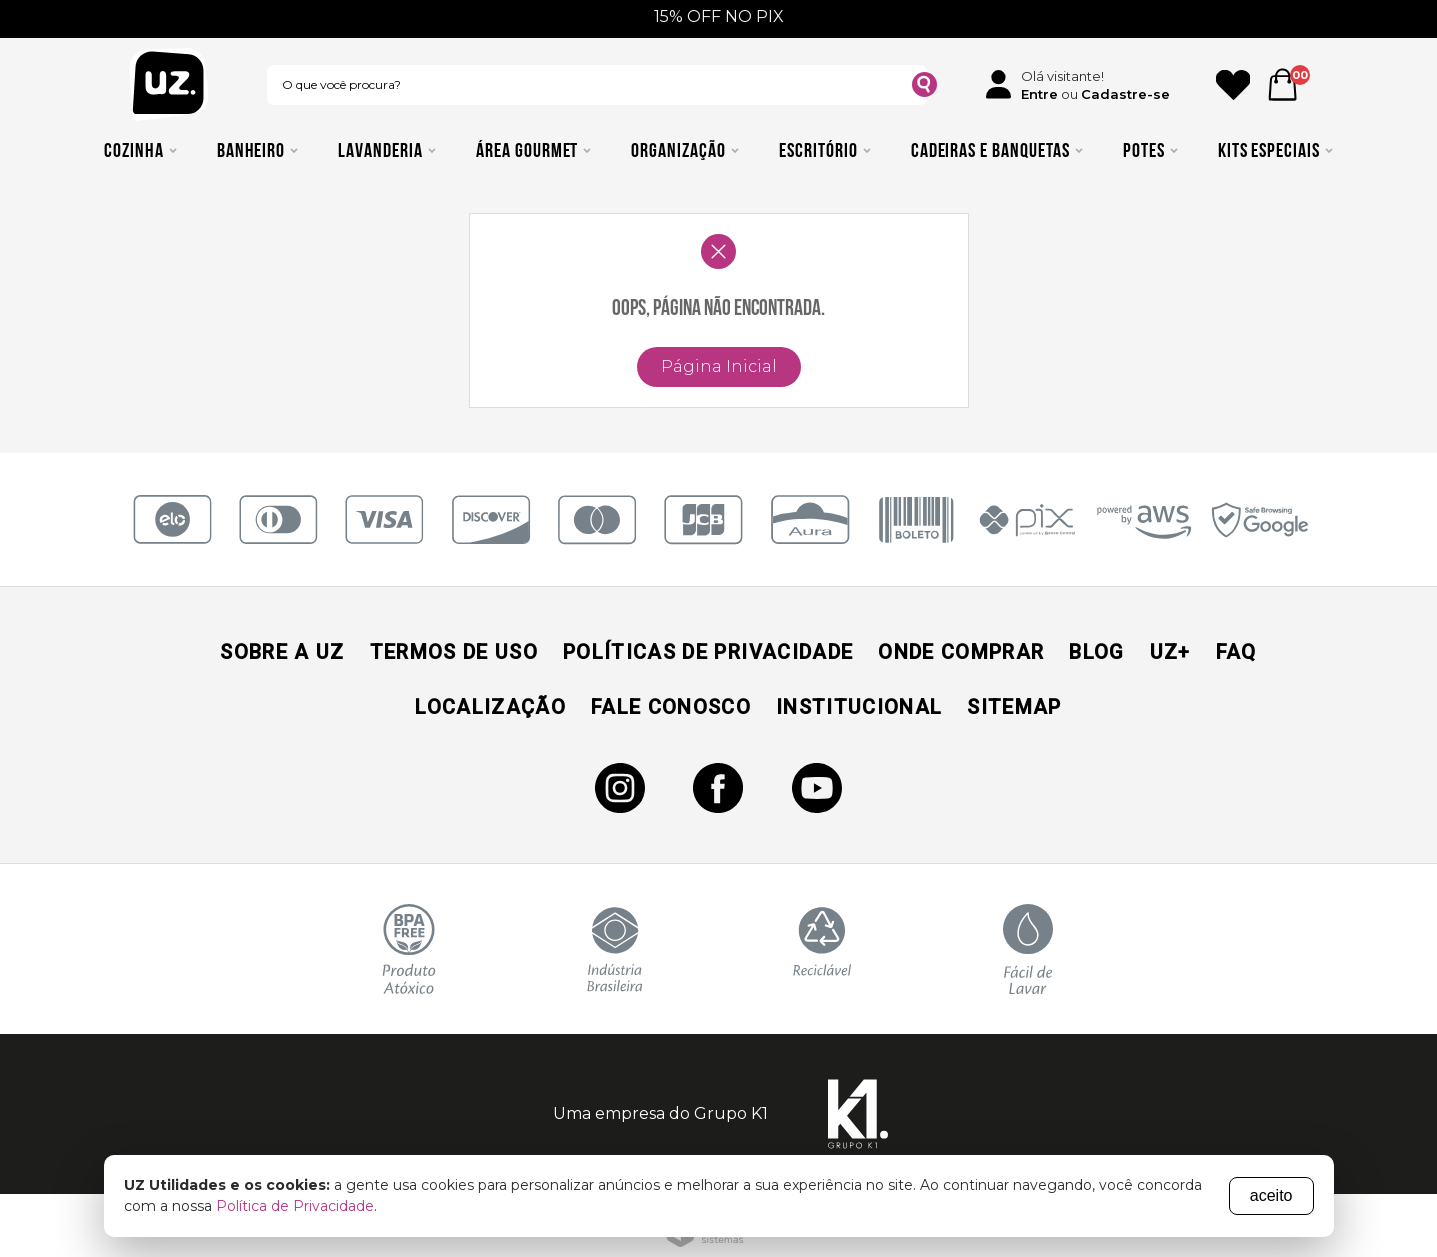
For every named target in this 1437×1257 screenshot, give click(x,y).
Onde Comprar (961, 652)
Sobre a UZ (282, 652)
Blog (1096, 652)
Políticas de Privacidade (708, 652)
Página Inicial (719, 366)
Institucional (859, 707)
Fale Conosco (671, 707)
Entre (1039, 94)
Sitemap (1014, 707)
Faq (1236, 652)
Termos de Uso (454, 652)
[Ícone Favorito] (1233, 85)
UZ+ (1170, 652)
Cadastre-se (1125, 94)
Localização (490, 707)
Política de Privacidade (295, 1206)
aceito (1271, 1195)
